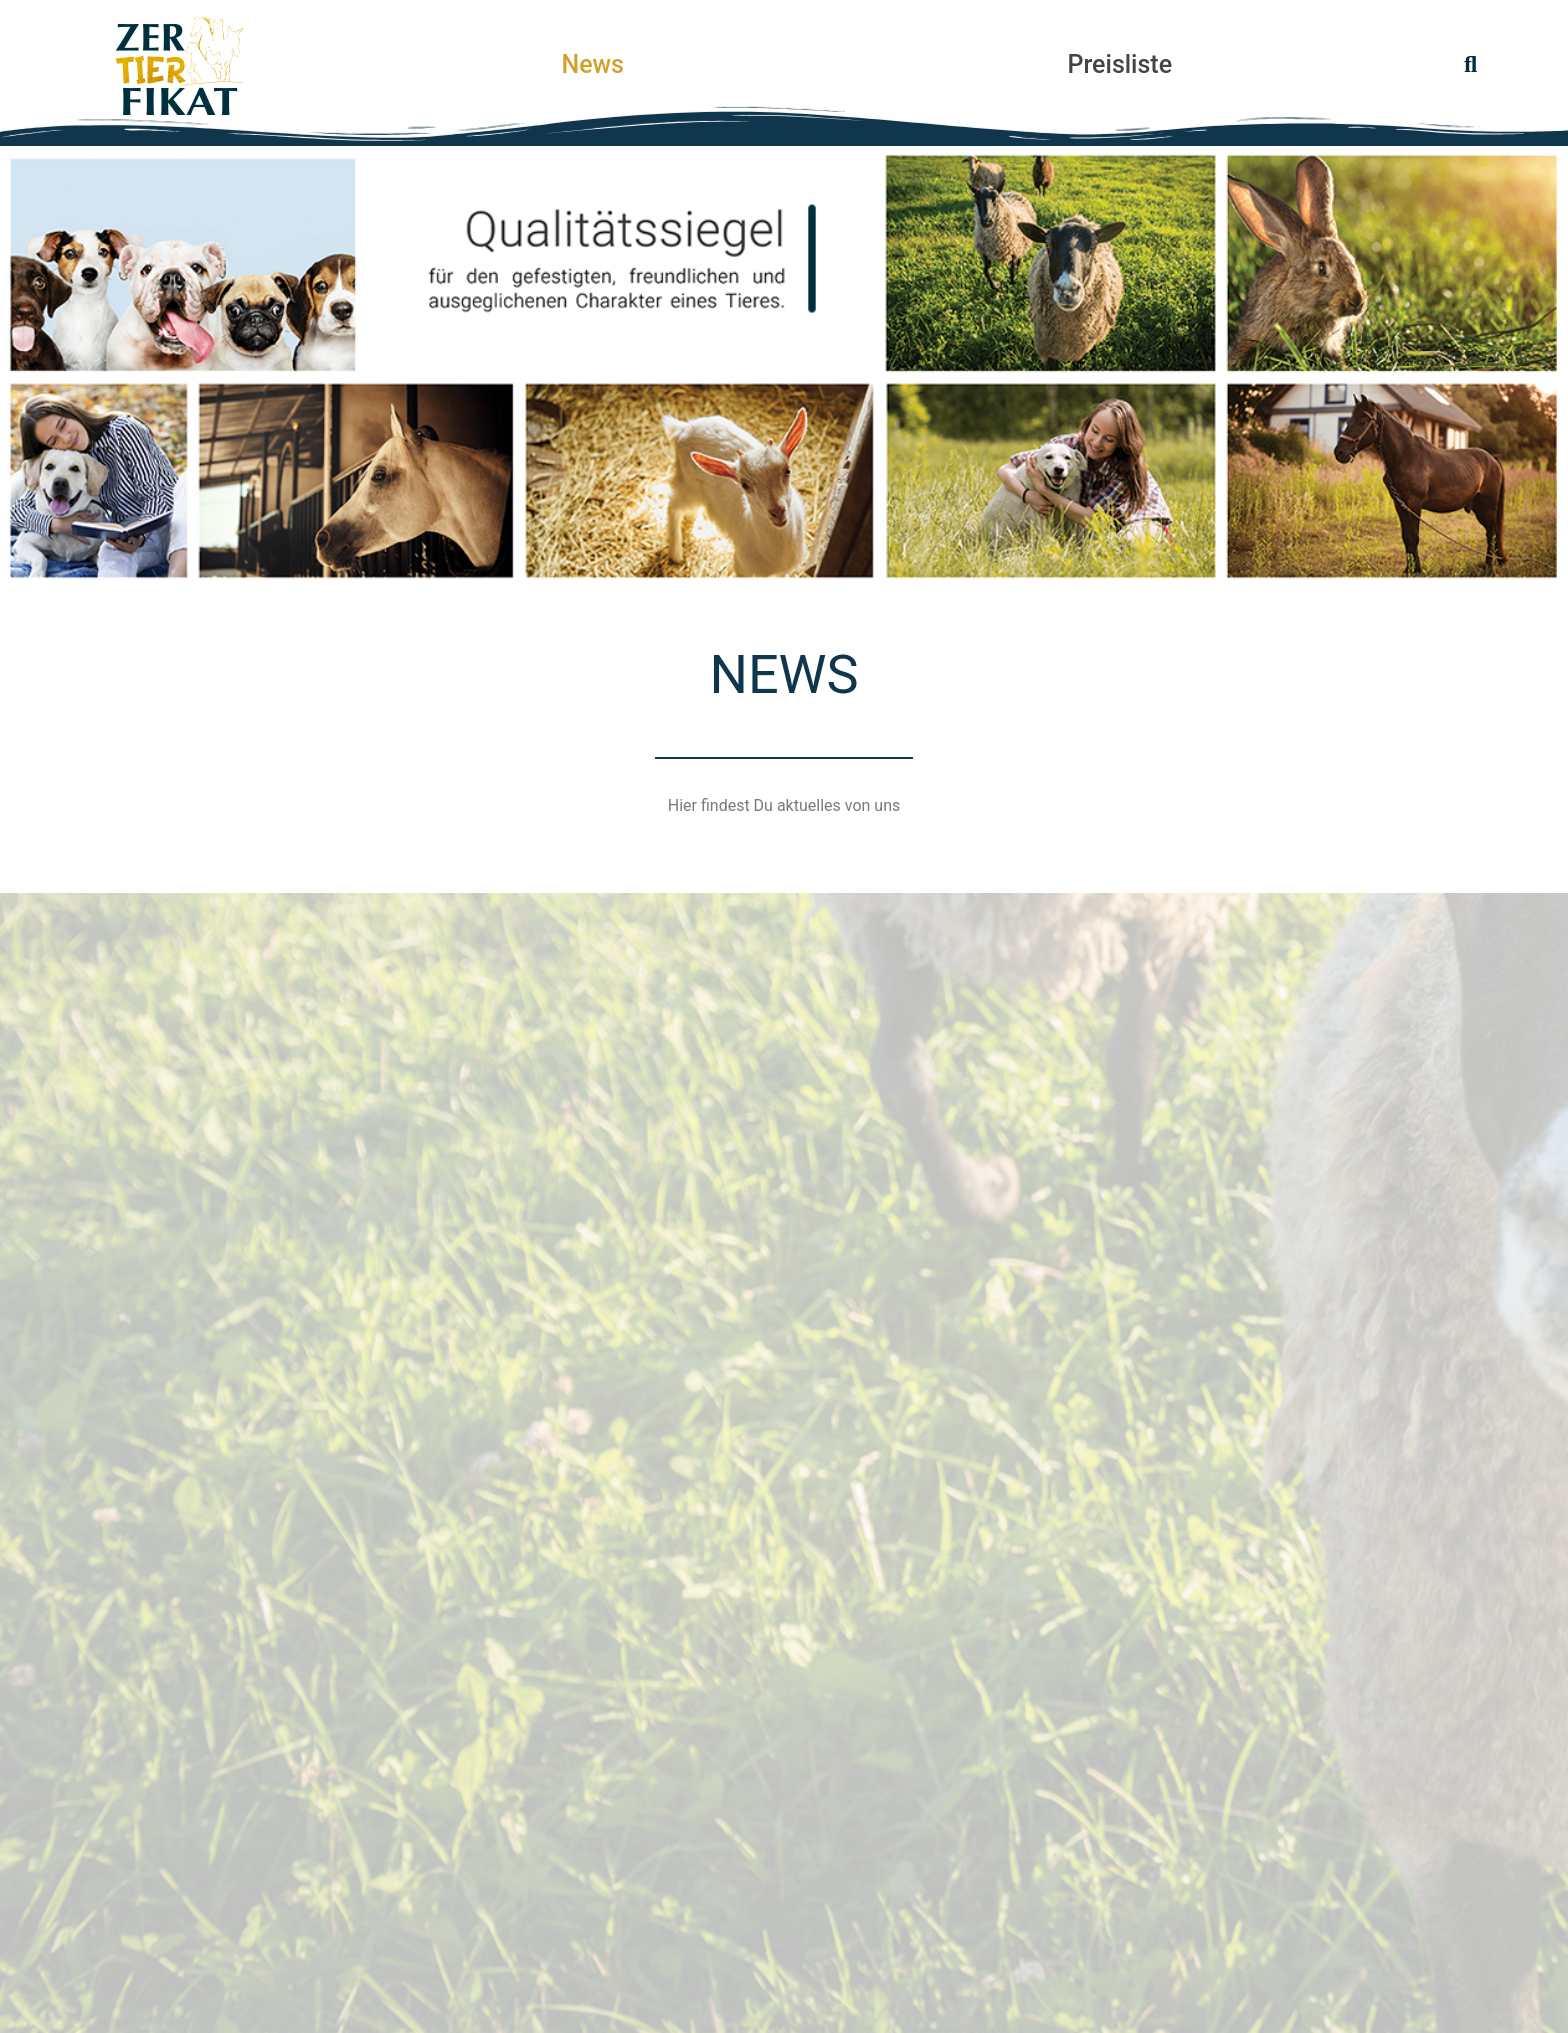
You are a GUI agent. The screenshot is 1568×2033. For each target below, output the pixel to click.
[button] (1470, 65)
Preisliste (1120, 65)
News (592, 65)
